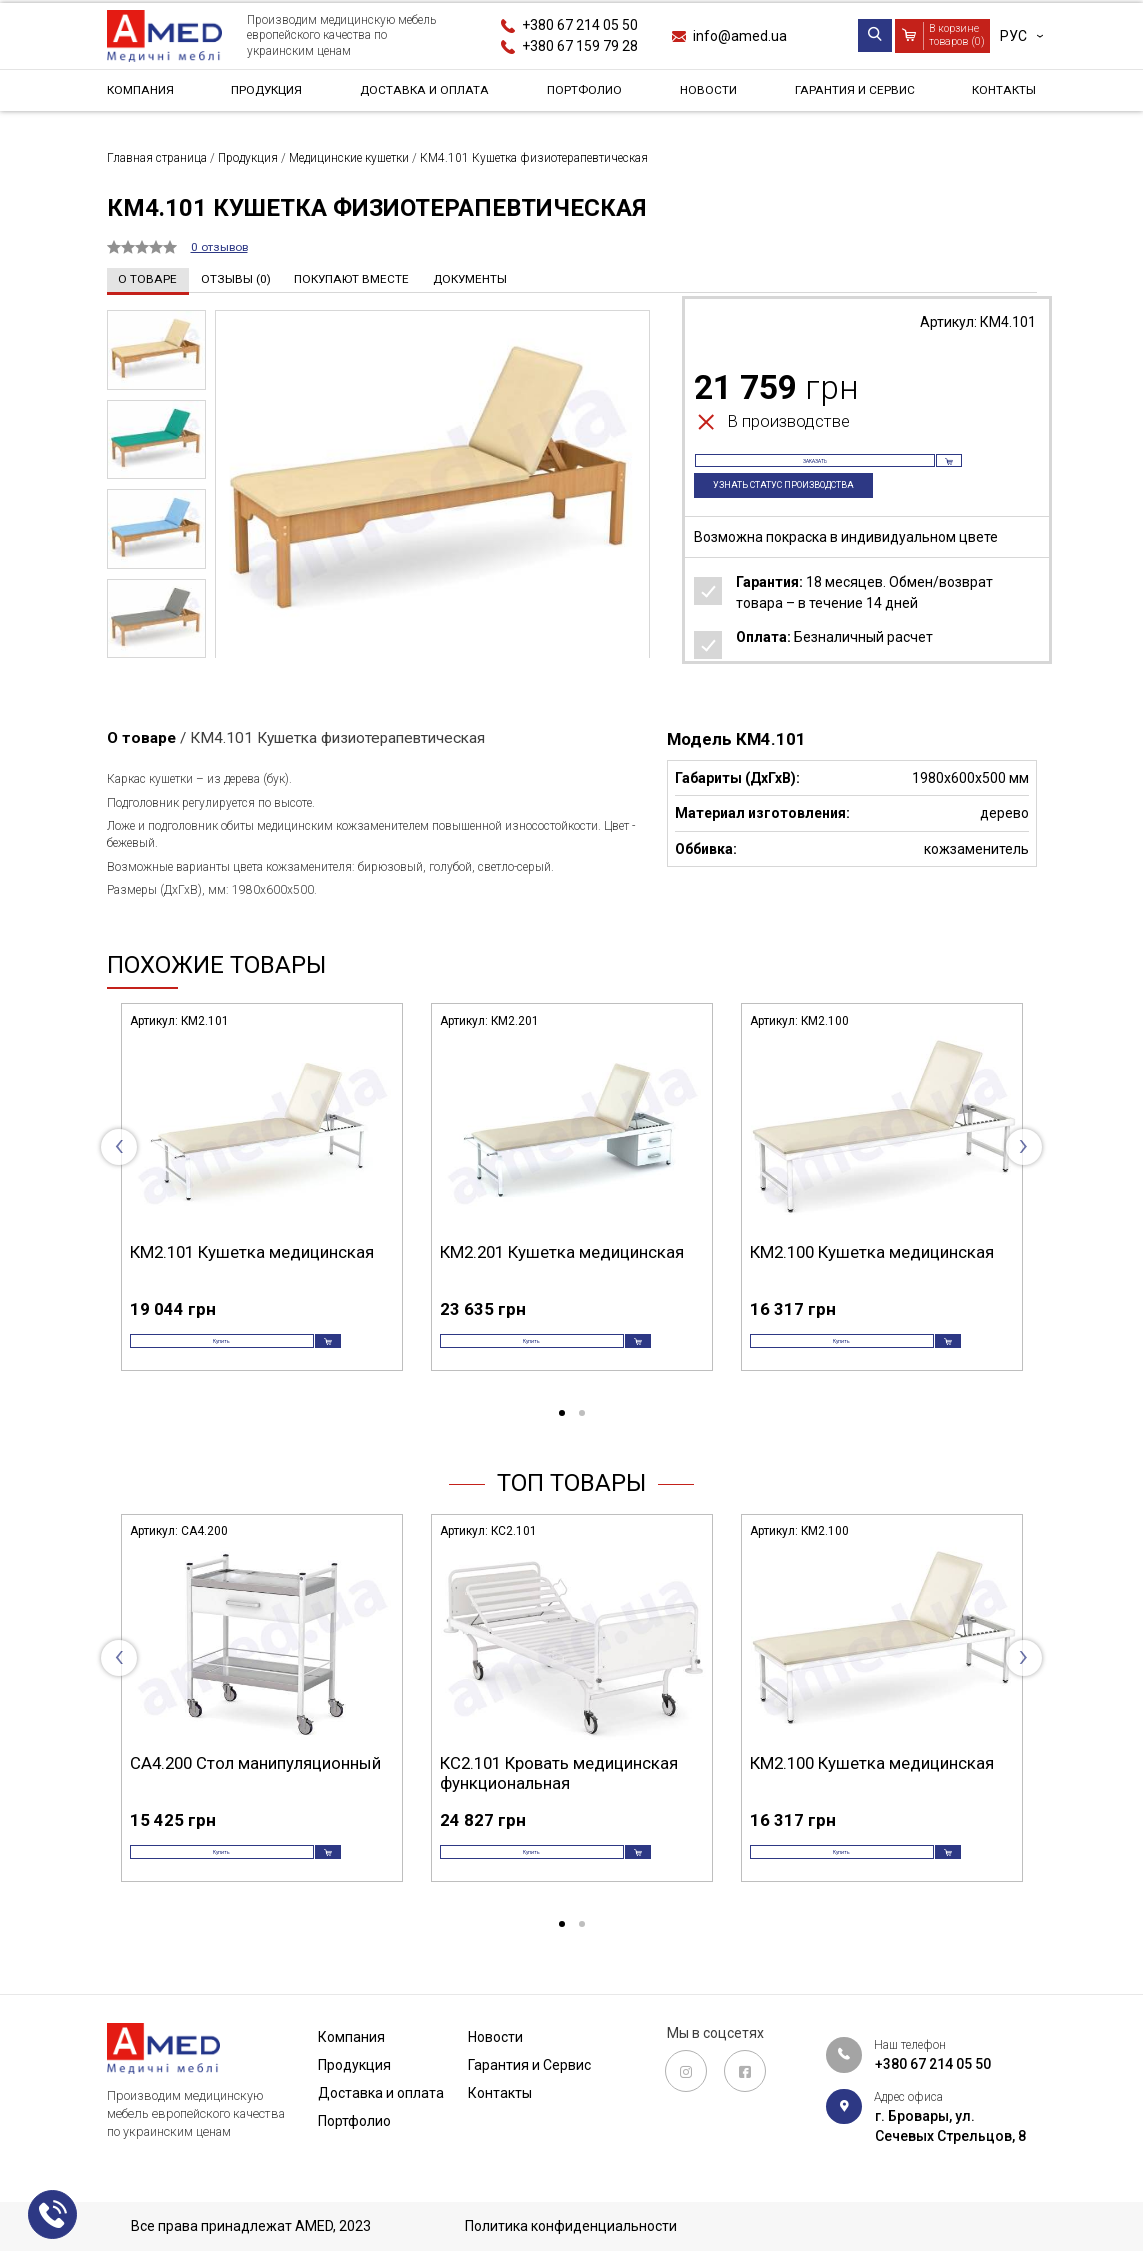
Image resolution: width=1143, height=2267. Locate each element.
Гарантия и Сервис (850, 94)
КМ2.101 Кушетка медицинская (252, 1251)
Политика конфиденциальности (571, 2226)
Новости (706, 94)
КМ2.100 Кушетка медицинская (872, 1251)
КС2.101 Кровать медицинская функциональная (559, 1795)
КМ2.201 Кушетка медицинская (562, 1251)
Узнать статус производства (803, 509)
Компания (145, 94)
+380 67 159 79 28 (580, 46)
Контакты (998, 94)
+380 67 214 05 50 (580, 25)
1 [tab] (562, 1436)
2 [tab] (582, 1436)
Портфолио (587, 94)
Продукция (267, 94)
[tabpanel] (262, 1204)
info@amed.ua (740, 36)
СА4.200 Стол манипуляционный (255, 1785)
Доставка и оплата (427, 94)
